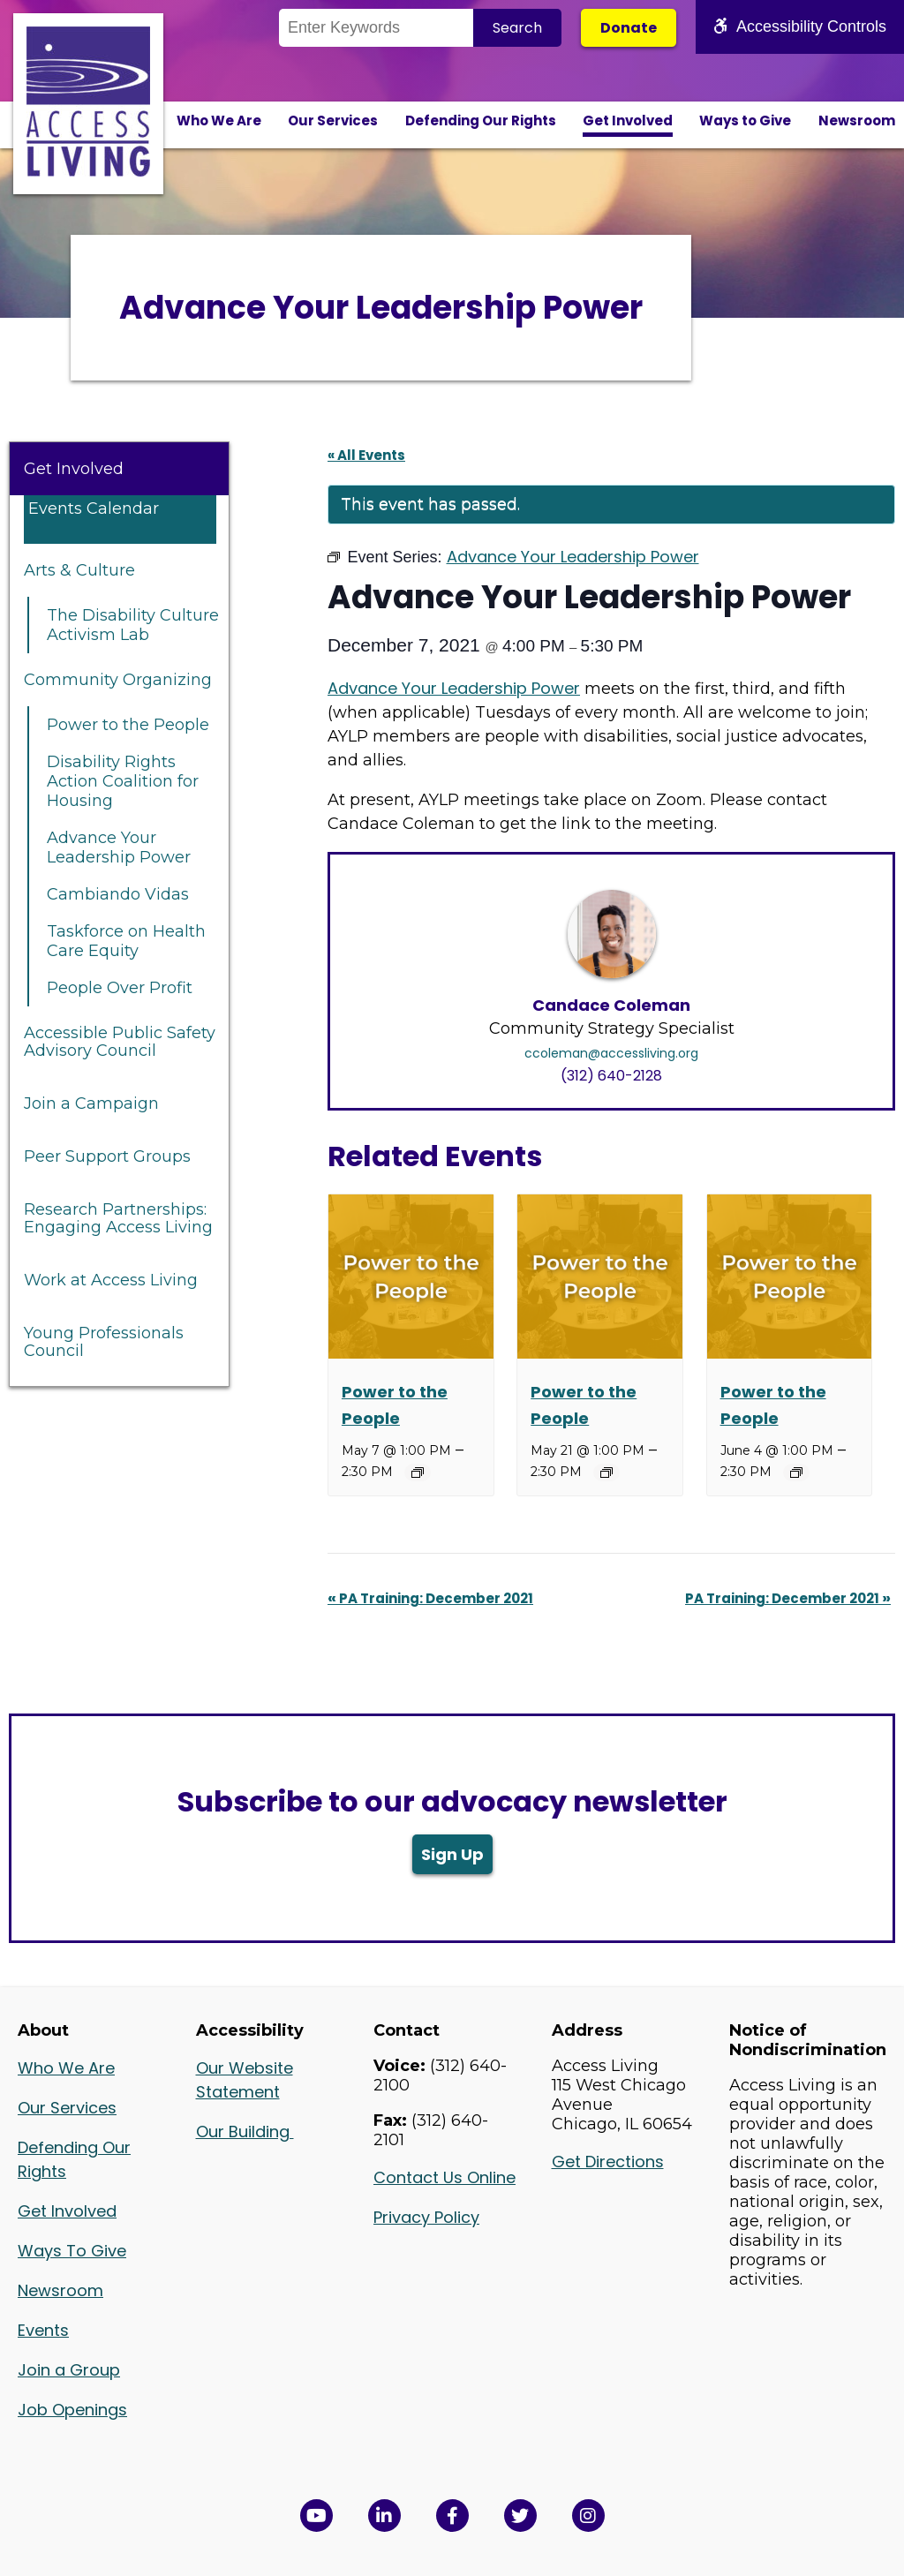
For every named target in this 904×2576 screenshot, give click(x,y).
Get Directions (608, 2161)
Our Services (333, 120)
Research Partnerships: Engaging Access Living (118, 1218)
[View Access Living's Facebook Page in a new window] (452, 2515)
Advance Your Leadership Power (119, 847)
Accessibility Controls (799, 26)
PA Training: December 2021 (430, 1598)
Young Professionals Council (104, 1341)
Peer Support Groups (107, 1156)
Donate (628, 28)
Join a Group (69, 2370)
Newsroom (856, 120)
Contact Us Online (444, 2177)
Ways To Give (72, 2251)
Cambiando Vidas (118, 894)
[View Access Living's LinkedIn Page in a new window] (384, 2515)
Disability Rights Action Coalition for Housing (123, 781)
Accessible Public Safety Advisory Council (119, 1041)
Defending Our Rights (480, 120)
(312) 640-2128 (611, 1076)
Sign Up (452, 1854)
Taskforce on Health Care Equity (126, 941)
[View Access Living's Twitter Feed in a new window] (520, 2515)
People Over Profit (119, 988)
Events (43, 2330)
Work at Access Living (111, 1280)
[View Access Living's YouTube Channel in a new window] (316, 2515)
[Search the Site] (376, 28)
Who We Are (219, 120)
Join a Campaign (91, 1103)
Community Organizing (118, 679)
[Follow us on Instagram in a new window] (588, 2515)
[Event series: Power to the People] (417, 1472)
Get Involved (628, 120)
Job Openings (72, 2410)
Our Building (245, 2131)
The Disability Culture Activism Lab (133, 625)
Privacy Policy (426, 2217)
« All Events (366, 455)
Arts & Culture (79, 570)
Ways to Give (745, 120)
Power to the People (128, 724)
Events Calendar (93, 508)
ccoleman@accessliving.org (611, 1053)
